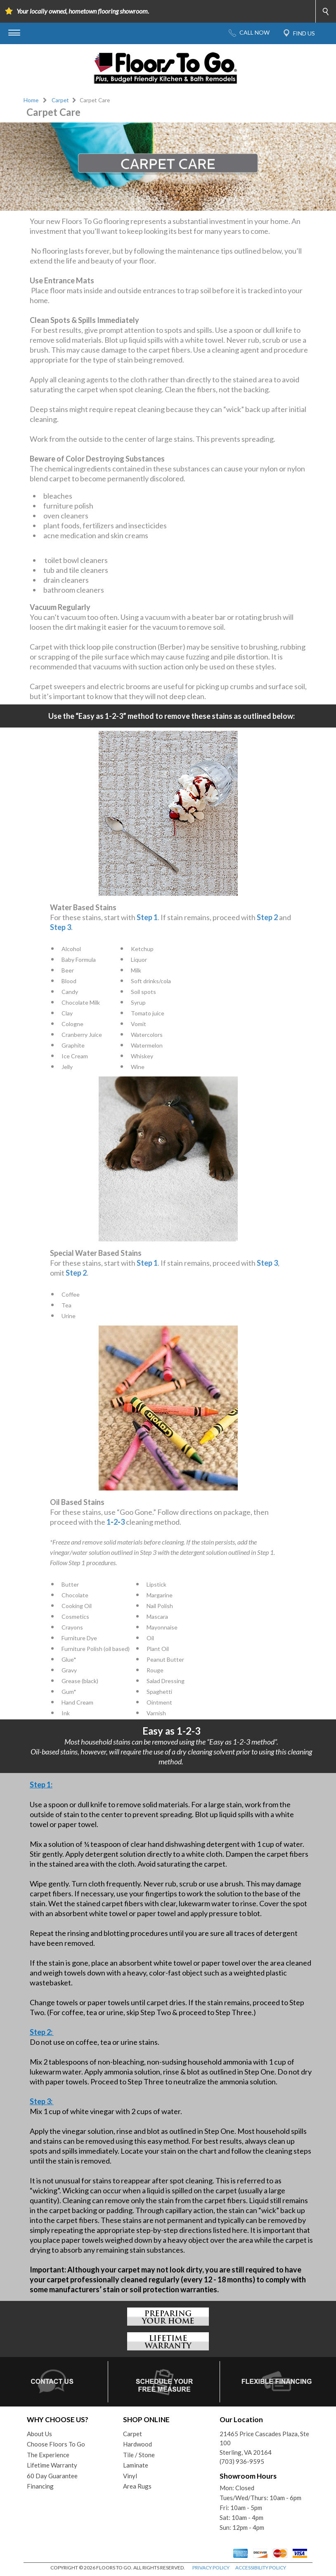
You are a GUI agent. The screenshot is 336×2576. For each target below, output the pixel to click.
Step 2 (267, 917)
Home (31, 100)
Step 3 (60, 927)
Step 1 (147, 917)
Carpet (60, 100)
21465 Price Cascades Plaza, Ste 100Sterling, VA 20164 (264, 2443)
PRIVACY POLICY (211, 2567)
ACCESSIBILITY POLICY (260, 2567)
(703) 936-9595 (242, 2461)
